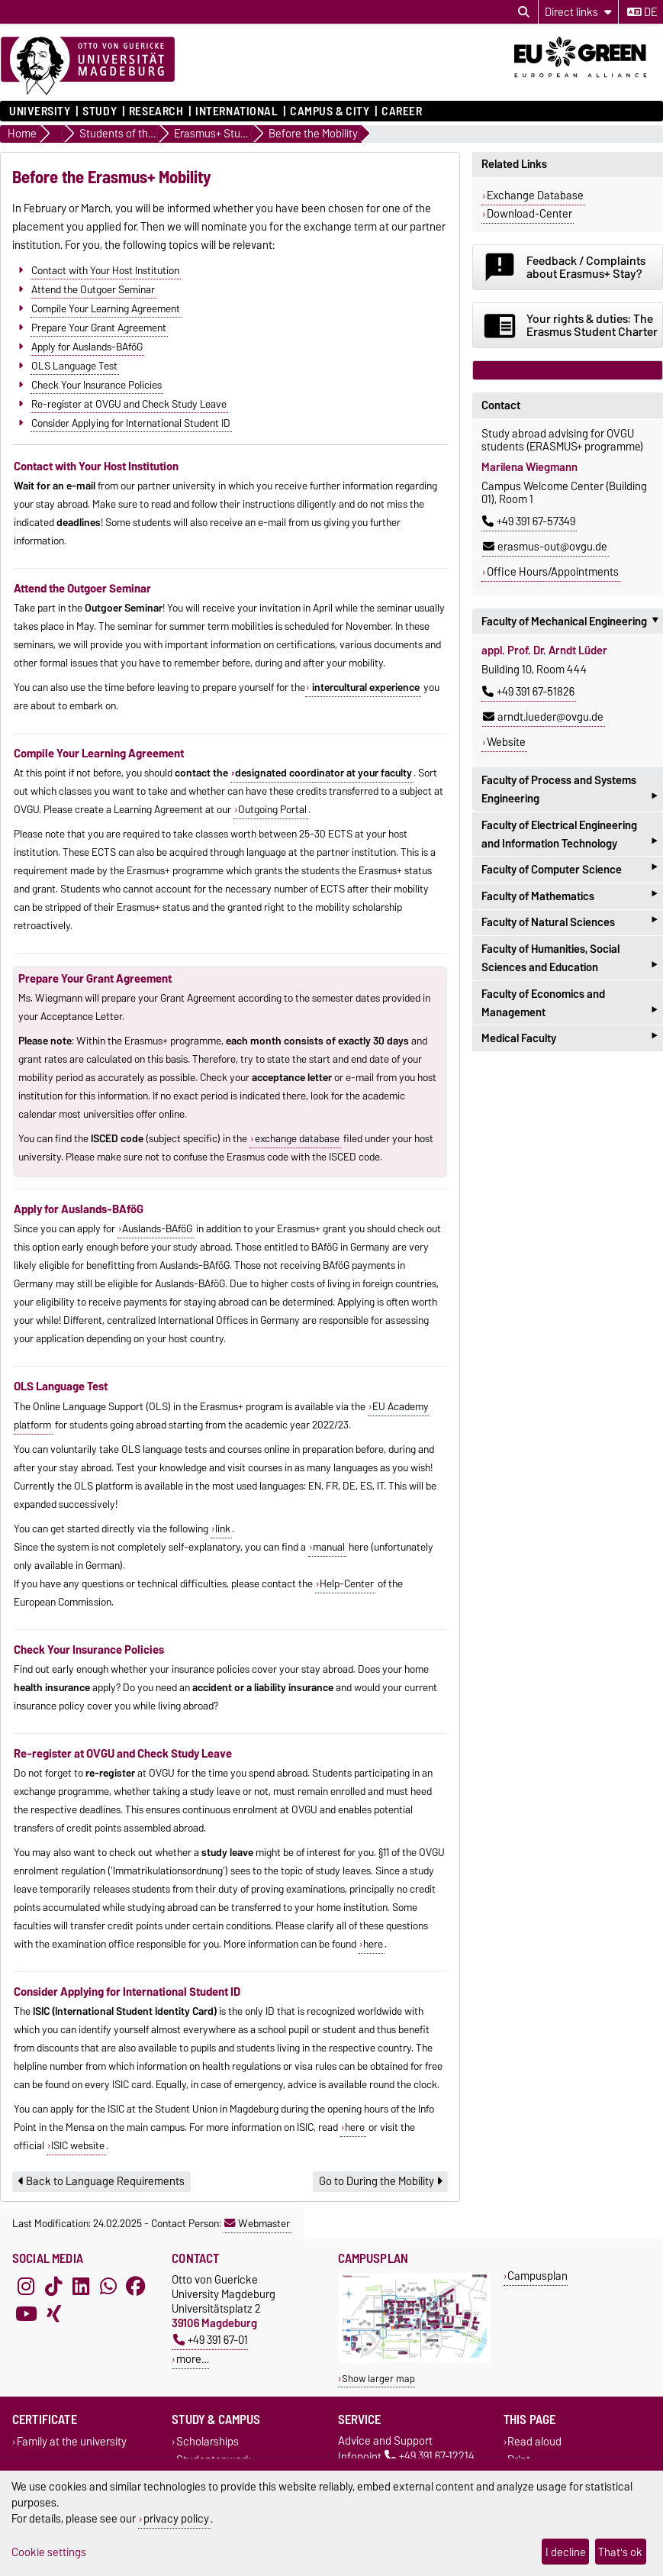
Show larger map (378, 2379)
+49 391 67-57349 (528, 521)
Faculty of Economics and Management (569, 1005)
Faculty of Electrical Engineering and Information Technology (569, 836)
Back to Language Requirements (101, 2181)
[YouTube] (26, 2313)
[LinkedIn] (81, 2286)
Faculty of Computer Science (569, 869)
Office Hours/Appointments (553, 572)
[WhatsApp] (108, 2286)
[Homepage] (87, 66)
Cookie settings (48, 2551)
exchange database (297, 1138)
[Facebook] (136, 2286)
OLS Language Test (74, 365)
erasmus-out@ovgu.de (545, 546)
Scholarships (207, 2442)
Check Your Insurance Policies (96, 384)
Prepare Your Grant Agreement (98, 327)
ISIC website (78, 2145)
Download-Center (529, 214)
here (373, 1944)
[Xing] (53, 2313)
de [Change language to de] (642, 12)
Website (506, 742)
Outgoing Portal (272, 809)
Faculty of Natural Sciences (569, 922)
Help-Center (347, 1583)
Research (156, 111)
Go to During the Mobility (380, 2181)
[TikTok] (53, 2286)
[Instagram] (26, 2286)
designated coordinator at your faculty (323, 772)
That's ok (620, 2551)
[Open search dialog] (524, 12)
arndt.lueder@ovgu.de (543, 717)
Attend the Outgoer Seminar (93, 288)
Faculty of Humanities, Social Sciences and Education (569, 960)
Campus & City (329, 111)
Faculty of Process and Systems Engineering (569, 791)
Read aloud (534, 2442)
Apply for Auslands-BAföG (87, 346)
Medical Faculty (569, 1038)
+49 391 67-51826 (528, 692)
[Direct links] (578, 12)
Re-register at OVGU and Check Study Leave (129, 403)
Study (99, 111)
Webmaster (257, 2223)
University (40, 111)
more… (192, 2358)
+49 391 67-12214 (430, 2456)
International (236, 111)
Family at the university (72, 2442)
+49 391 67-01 (210, 2339)
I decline (566, 2551)
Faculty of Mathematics (569, 896)
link (222, 1528)
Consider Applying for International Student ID (130, 422)
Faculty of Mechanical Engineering (572, 621)
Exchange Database (535, 195)
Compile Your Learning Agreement (105, 308)
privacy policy (176, 2518)
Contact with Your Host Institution (105, 269)
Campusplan (537, 2275)
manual (329, 1547)
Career (401, 111)
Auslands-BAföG (157, 1228)
